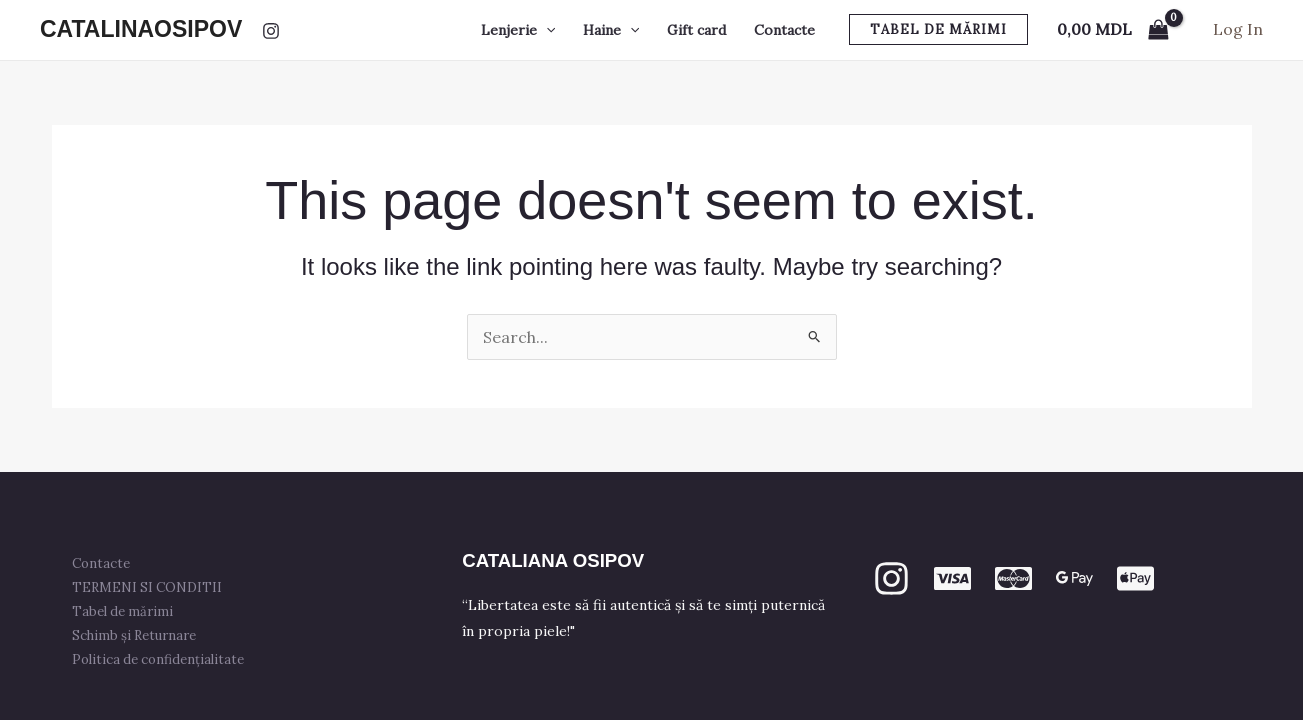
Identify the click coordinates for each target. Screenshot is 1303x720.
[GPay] (1074, 578)
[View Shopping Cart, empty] (1112, 30)
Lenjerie (518, 30)
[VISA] (952, 578)
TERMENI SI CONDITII (151, 587)
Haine (611, 30)
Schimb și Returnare (138, 635)
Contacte (784, 30)
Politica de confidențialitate (162, 659)
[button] (546, 30)
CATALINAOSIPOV (141, 29)
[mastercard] (1013, 578)
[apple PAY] (1135, 578)
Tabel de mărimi (126, 611)
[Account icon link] (1238, 30)
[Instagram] (271, 31)
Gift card (696, 30)
